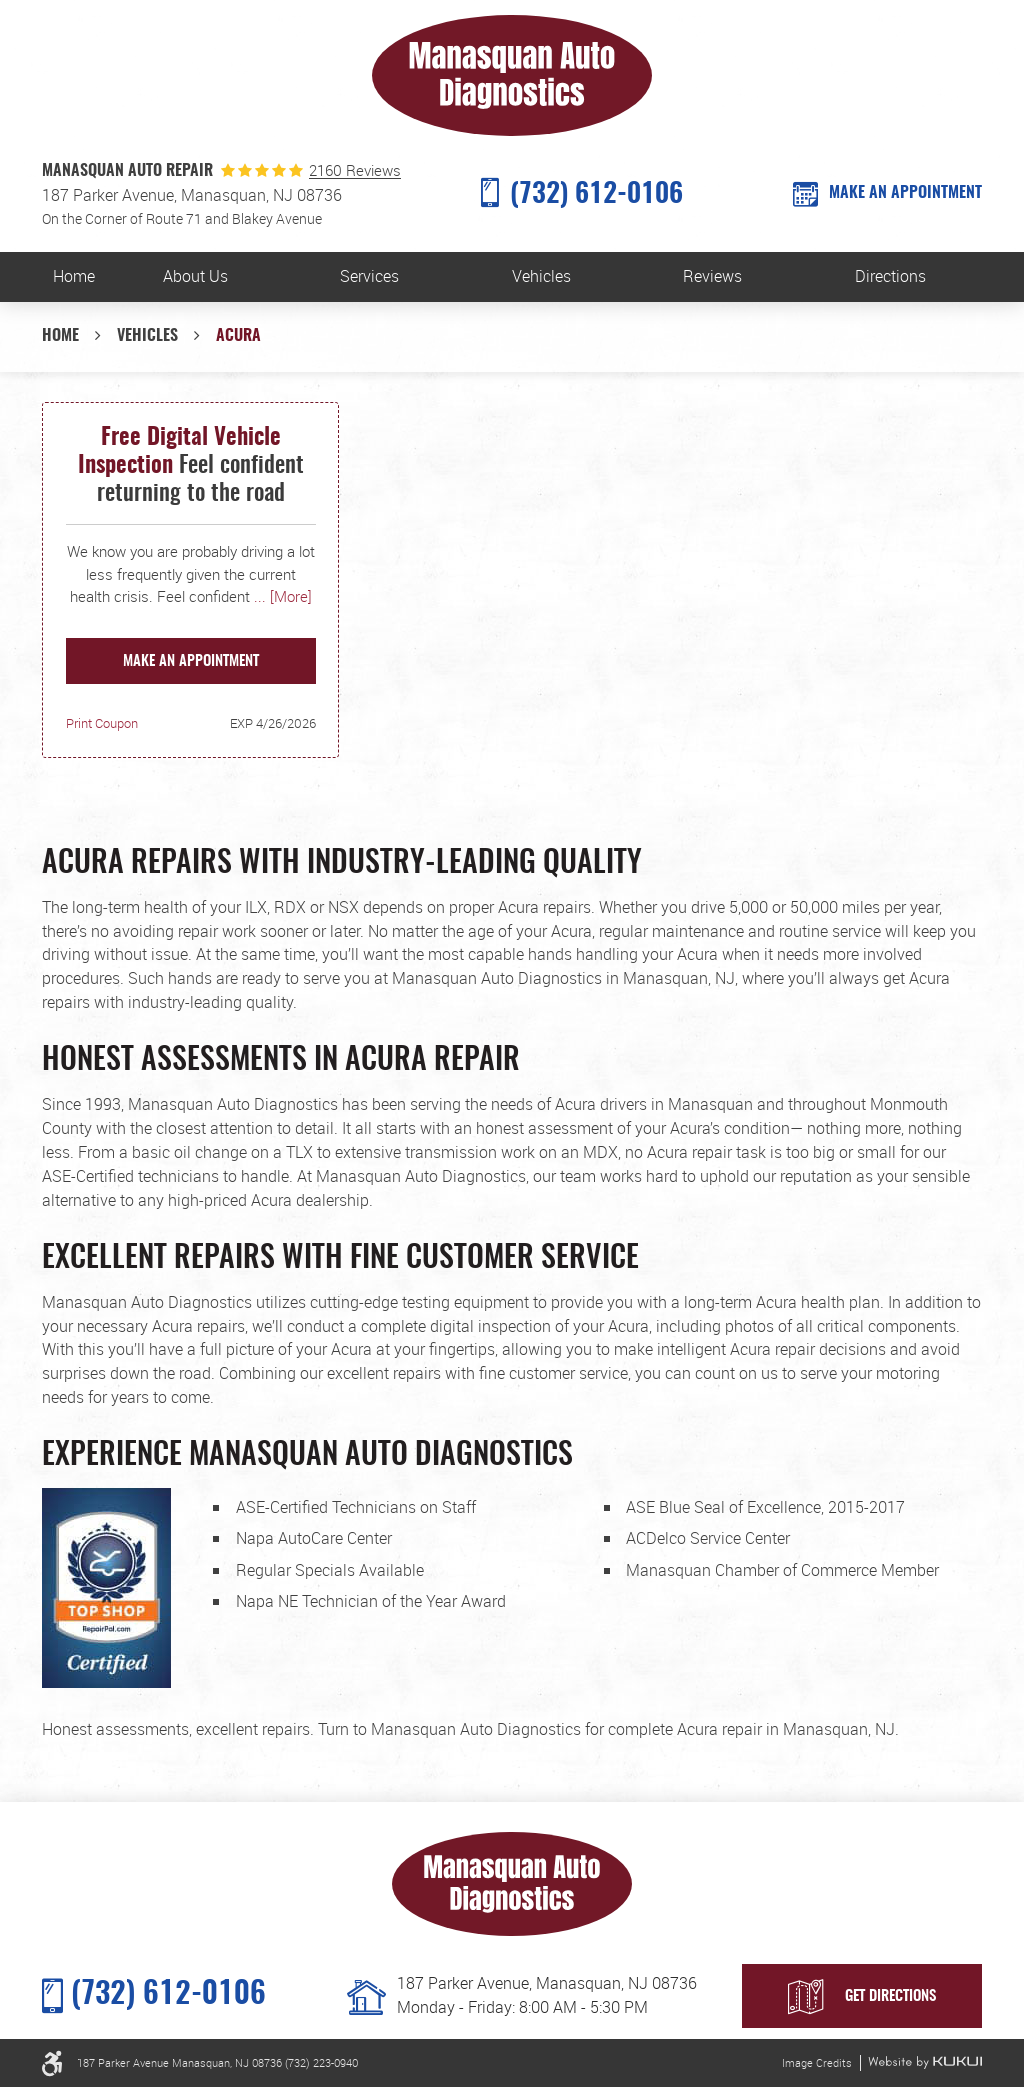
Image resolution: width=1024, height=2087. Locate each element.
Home (74, 276)
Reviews (712, 276)
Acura (238, 336)
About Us (195, 276)
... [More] (281, 596)
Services (369, 276)
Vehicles (541, 276)
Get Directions (890, 1996)
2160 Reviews (355, 170)
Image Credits (817, 2062)
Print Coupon (102, 723)
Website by (925, 2062)
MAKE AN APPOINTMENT (905, 193)
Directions (890, 276)
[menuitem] (74, 277)
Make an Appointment (191, 661)
